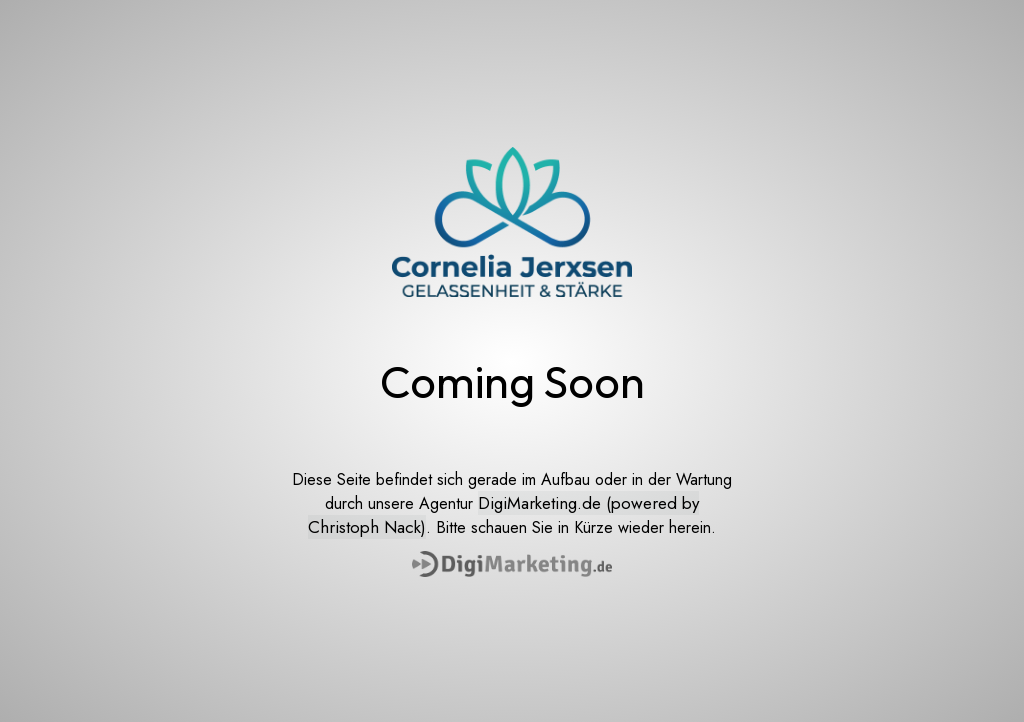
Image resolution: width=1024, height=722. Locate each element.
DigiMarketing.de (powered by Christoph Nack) (503, 515)
